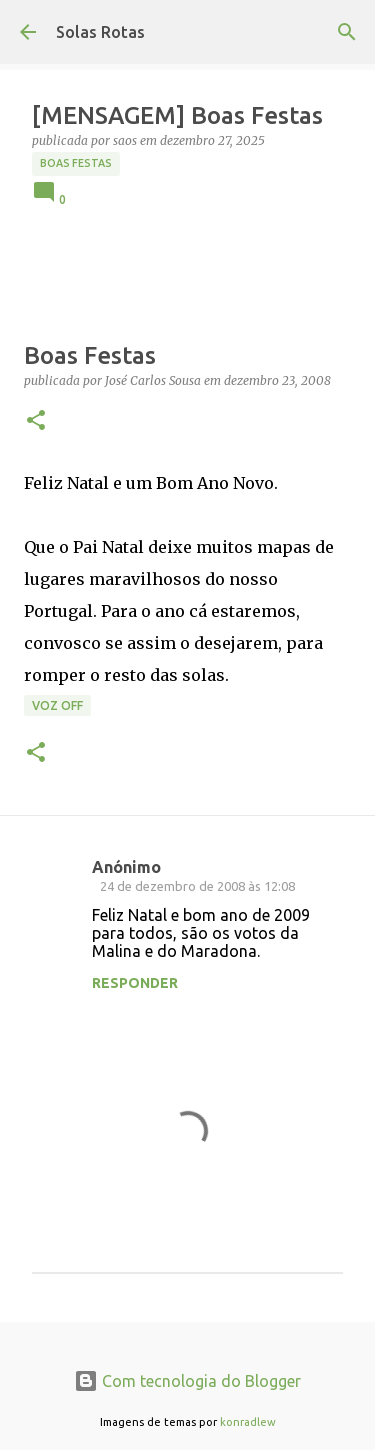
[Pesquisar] (347, 32)
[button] (36, 421)
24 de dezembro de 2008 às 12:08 (197, 886)
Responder (135, 983)
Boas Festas (76, 163)
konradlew (248, 1422)
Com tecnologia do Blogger (187, 1381)
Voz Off (57, 705)
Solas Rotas (100, 32)
